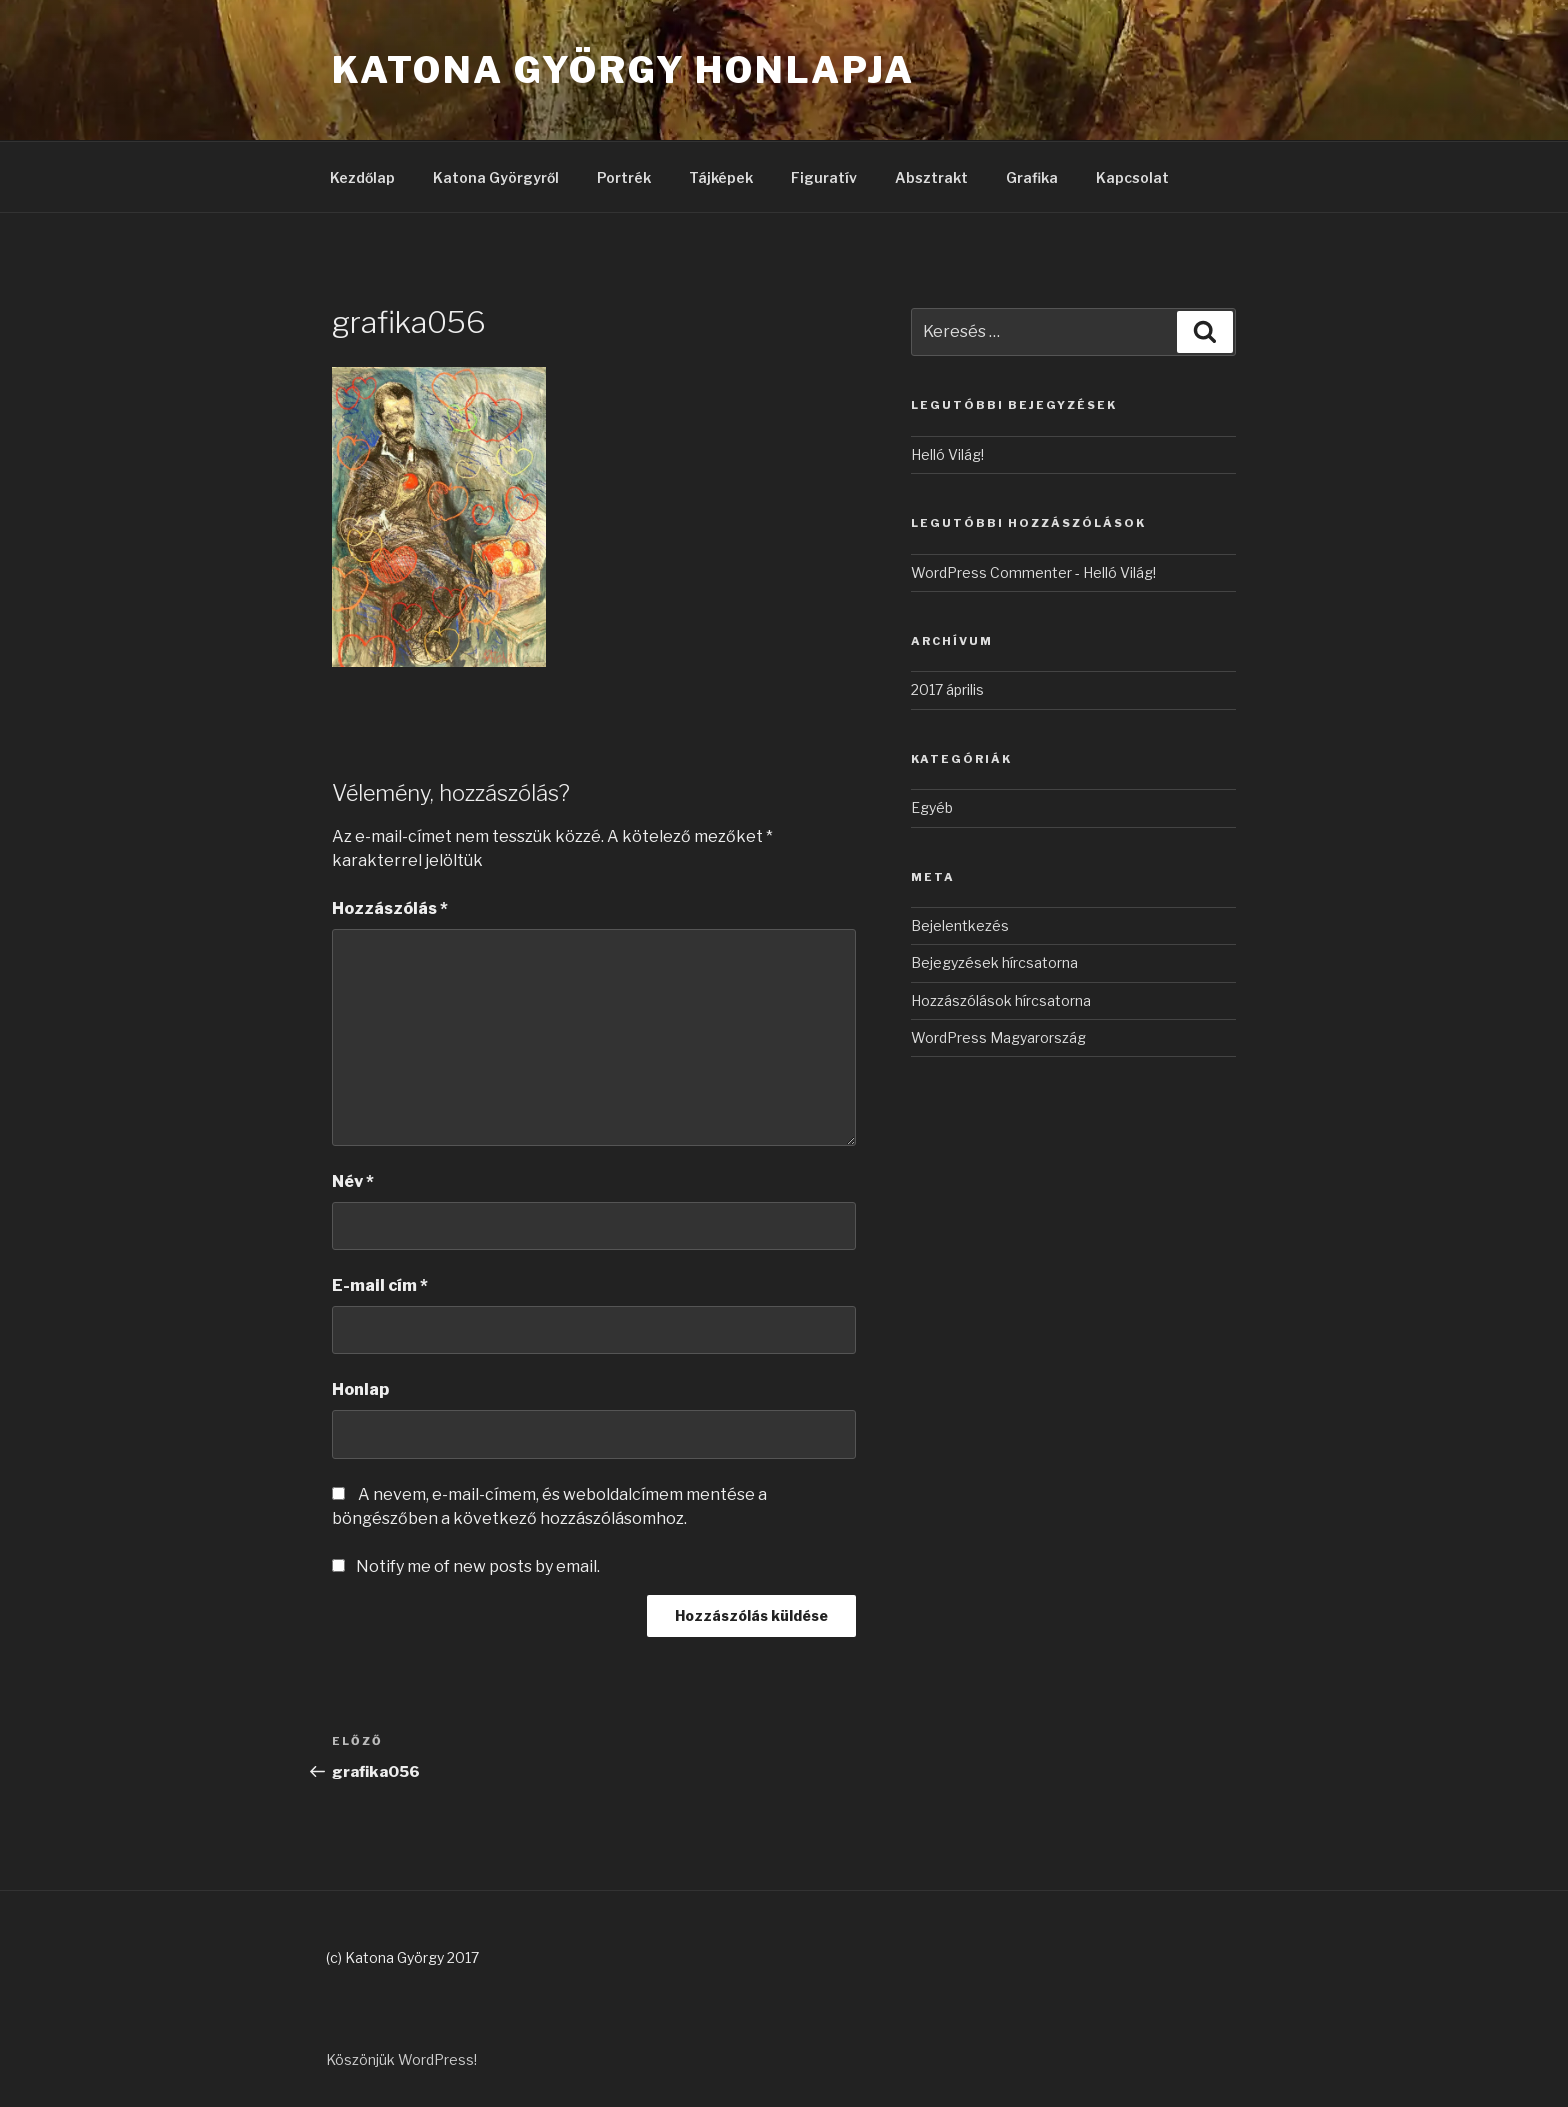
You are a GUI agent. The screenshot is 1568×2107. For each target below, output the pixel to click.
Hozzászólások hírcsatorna (1001, 1000)
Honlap (360, 1389)
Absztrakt (931, 177)
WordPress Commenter (991, 572)
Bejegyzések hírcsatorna (994, 962)
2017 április (947, 689)
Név (353, 1181)
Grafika (1032, 177)
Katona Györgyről (496, 177)
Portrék (624, 177)
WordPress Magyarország (998, 1037)
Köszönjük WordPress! (401, 2059)
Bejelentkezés (960, 925)
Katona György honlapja (623, 70)
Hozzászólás (390, 908)
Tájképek (721, 177)
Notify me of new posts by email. (478, 1566)
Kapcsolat (1132, 177)
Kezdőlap (362, 177)
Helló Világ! (947, 454)
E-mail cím (380, 1285)
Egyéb (932, 807)
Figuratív (824, 177)
